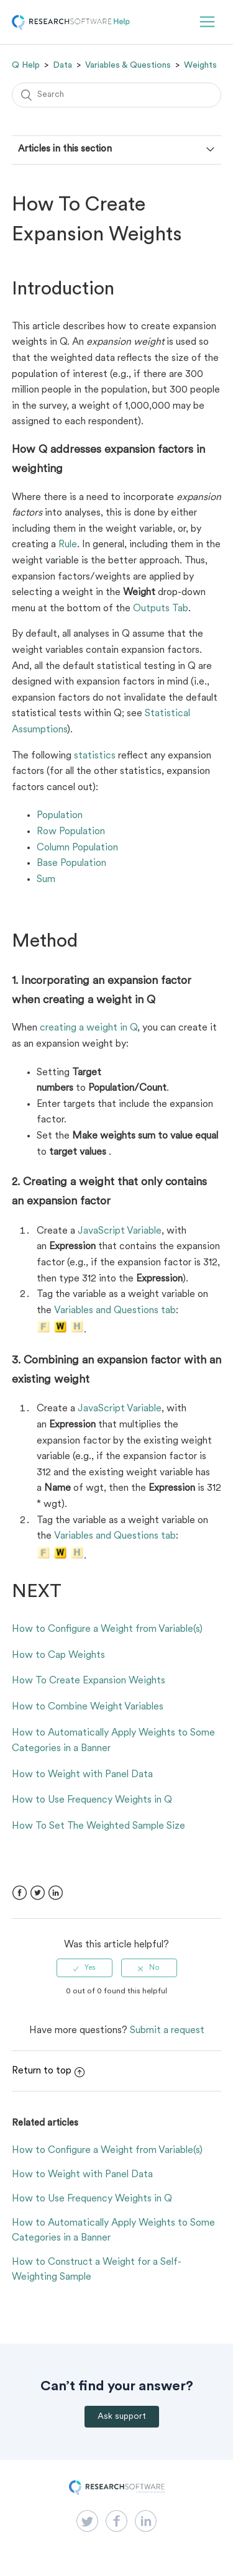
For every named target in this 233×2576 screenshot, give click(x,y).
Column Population (77, 848)
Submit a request (167, 2031)
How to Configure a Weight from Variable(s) (107, 1629)
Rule (67, 545)
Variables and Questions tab (115, 1311)
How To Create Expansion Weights (88, 1681)
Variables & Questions (128, 65)
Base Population (71, 863)
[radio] (84, 1968)
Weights (200, 65)
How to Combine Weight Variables (87, 1707)
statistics (95, 756)
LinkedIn (55, 1893)
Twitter (37, 1893)
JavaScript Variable (120, 1231)
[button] (207, 22)
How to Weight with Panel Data (82, 1775)
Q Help (26, 65)
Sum (46, 880)
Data (62, 65)
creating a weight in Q (88, 1028)
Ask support (122, 2416)
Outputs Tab (160, 609)
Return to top (48, 2071)
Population (60, 816)
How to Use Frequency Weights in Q (92, 1800)
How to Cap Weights (58, 1655)
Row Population (71, 832)
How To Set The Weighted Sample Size (98, 1826)
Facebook (19, 1893)
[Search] (117, 95)
